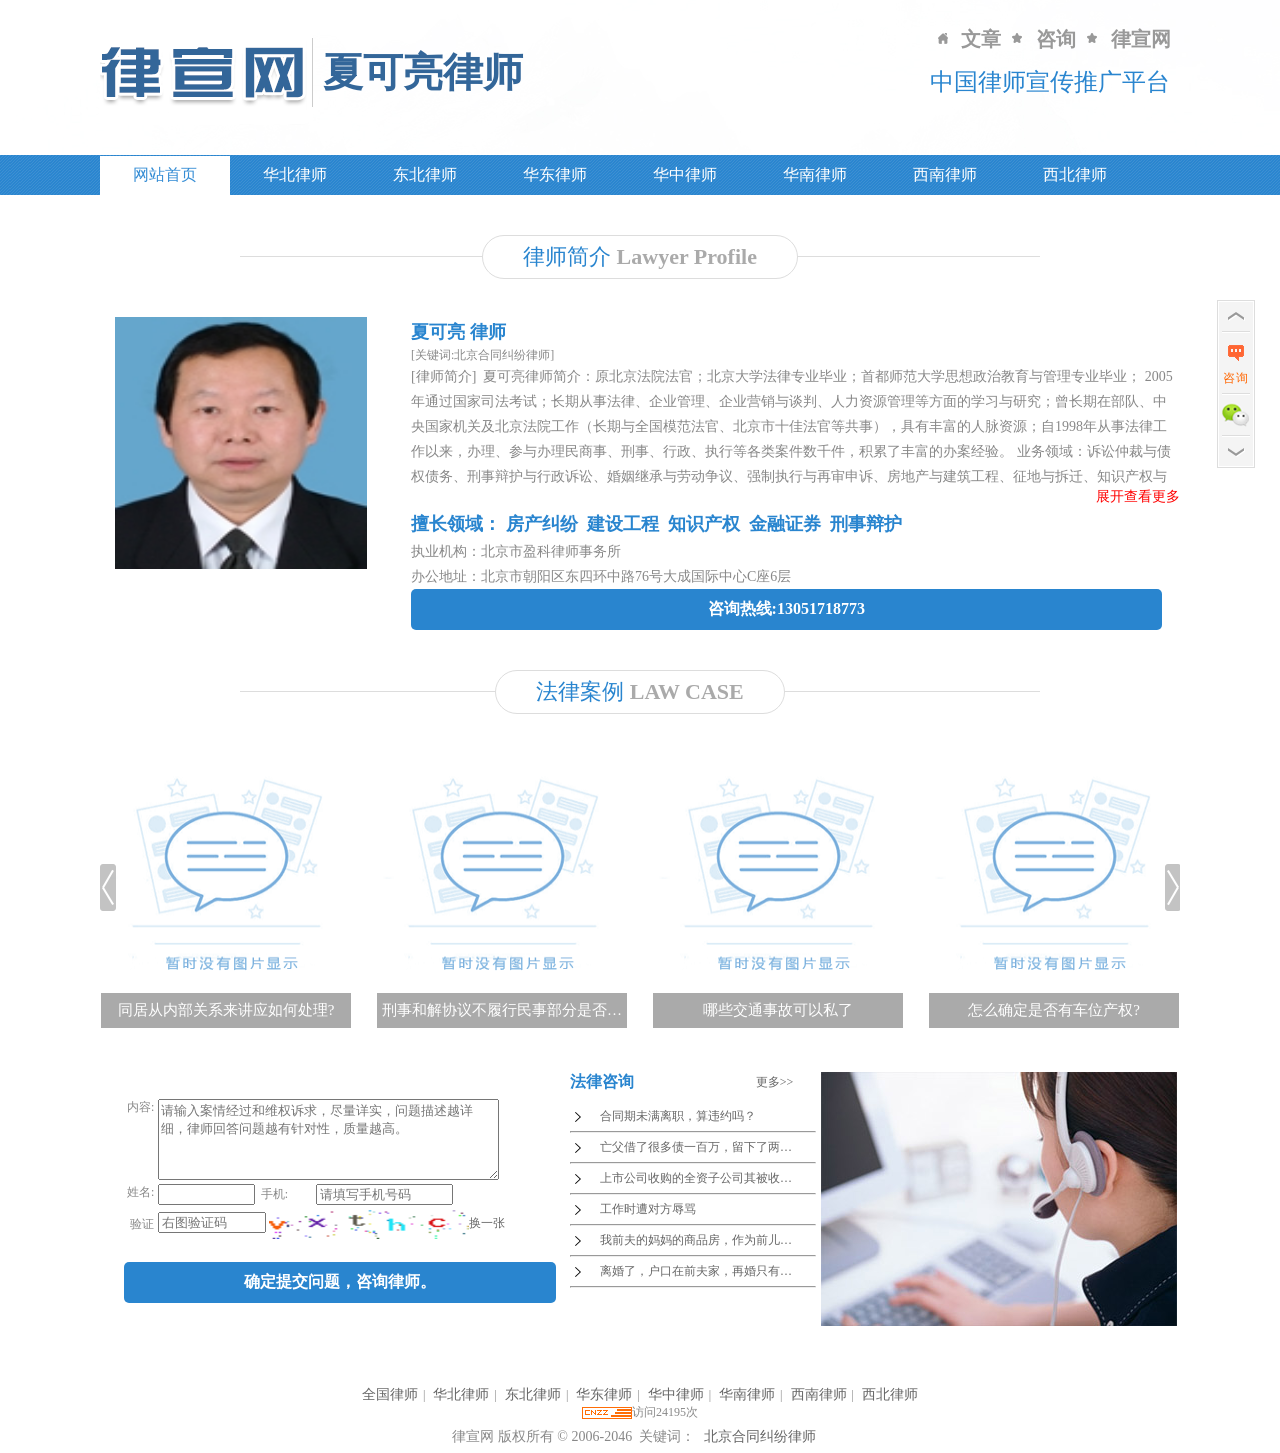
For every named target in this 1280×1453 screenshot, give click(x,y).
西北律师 (1075, 174)
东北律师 (425, 174)
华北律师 (295, 174)
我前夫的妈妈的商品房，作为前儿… (696, 1240)
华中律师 (685, 174)
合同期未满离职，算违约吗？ (678, 1116)
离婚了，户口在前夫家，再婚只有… (696, 1271)
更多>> (775, 1082)
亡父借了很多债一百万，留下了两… (696, 1147)
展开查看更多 (1138, 496)
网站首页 (165, 174)
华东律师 (555, 174)
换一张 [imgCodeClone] (485, 1238)
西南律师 (945, 174)
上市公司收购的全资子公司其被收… (696, 1178)
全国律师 (390, 1394)
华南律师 (815, 174)
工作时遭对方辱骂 (648, 1209)
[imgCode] (367, 1239)
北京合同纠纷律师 (760, 1436)
